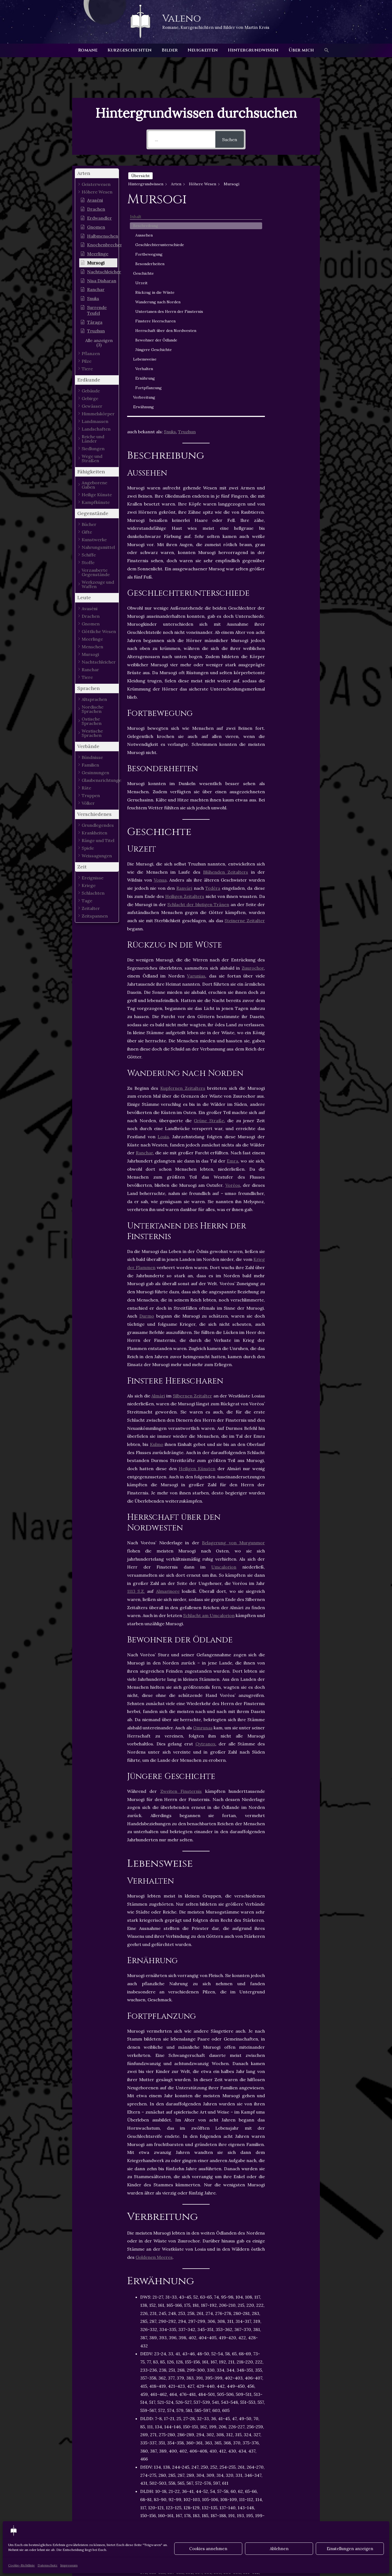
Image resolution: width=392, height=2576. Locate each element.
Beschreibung (292, 182)
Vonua (160, 663)
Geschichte (290, 242)
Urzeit (288, 251)
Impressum (69, 2565)
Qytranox (205, 1527)
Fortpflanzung (295, 407)
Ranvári (184, 671)
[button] (322, 50)
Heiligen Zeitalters (184, 679)
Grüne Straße (209, 904)
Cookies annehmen (208, 2548)
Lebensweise (292, 379)
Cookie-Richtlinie (21, 2565)
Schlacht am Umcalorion (209, 1399)
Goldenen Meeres (154, 2040)
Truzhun (187, 215)
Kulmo (156, 1227)
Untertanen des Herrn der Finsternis (296, 297)
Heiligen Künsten (197, 1252)
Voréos (232, 968)
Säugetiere (237, 2436)
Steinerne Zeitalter (245, 704)
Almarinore (168, 1375)
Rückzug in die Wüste (295, 264)
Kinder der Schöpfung (193, 2436)
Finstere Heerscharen (294, 315)
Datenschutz (47, 2565)
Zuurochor (253, 751)
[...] (181, 139)
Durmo (146, 1099)
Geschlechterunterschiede (295, 204)
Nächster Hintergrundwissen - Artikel (316, 2520)
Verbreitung (291, 417)
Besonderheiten (295, 229)
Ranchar (144, 936)
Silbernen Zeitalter (192, 1179)
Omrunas (203, 1511)
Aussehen (291, 192)
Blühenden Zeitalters (225, 655)
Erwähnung (290, 427)
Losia (163, 920)
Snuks (170, 215)
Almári (158, 1179)
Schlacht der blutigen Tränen (198, 688)
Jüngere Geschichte (292, 367)
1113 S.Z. (136, 1375)
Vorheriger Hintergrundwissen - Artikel (77, 2520)
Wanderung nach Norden (294, 279)
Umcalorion (223, 1350)
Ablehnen (279, 2548)
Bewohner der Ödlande (295, 351)
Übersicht (140, 175)
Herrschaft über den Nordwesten (293, 333)
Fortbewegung (296, 217)
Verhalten (291, 388)
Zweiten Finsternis (181, 1574)
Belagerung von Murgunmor (233, 1326)
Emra (232, 944)
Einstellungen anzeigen (350, 2548)
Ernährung (292, 398)
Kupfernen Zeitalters (182, 871)
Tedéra (212, 671)
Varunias (196, 759)
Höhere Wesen (145, 2436)
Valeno (181, 18)
